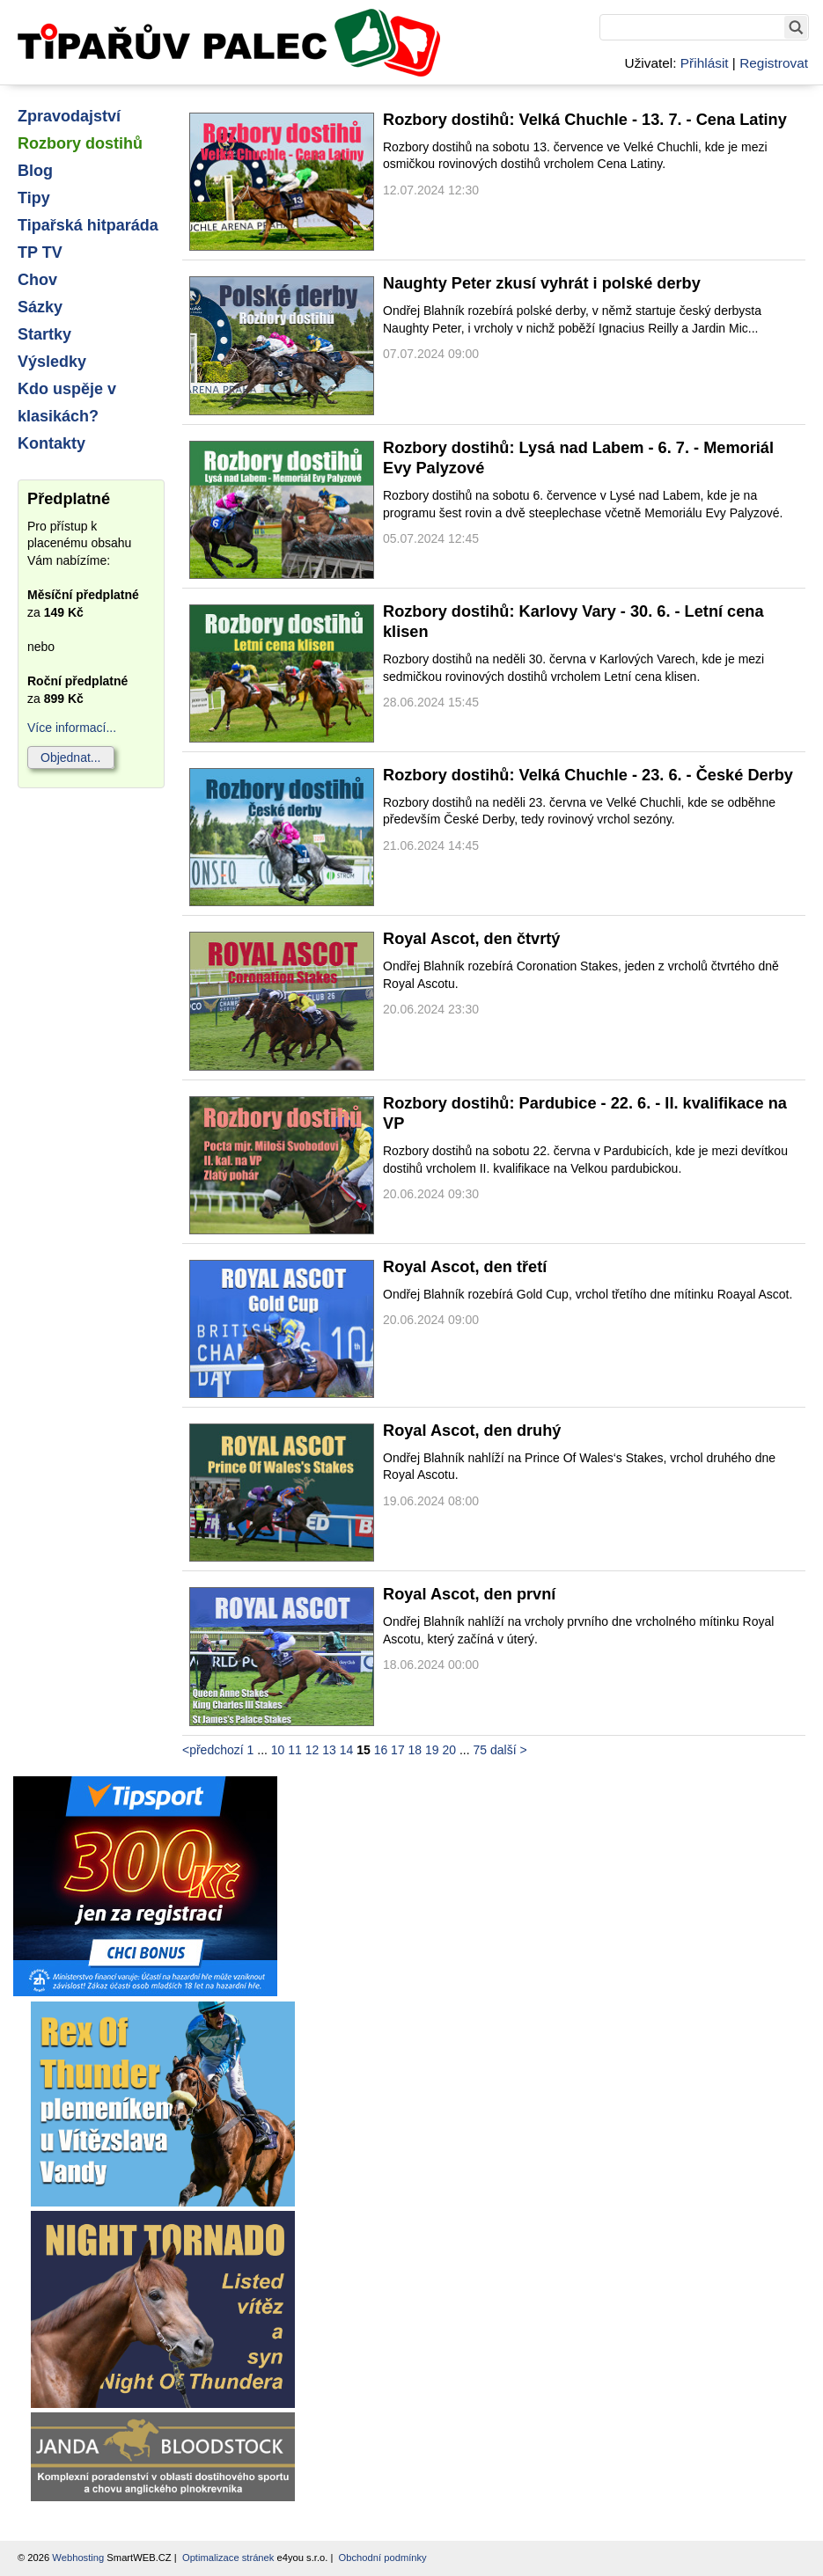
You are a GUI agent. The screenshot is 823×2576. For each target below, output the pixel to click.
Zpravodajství (69, 116)
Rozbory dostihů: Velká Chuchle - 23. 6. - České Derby (588, 775)
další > (508, 1750)
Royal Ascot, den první (469, 1594)
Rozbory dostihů (80, 143)
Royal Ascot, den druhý (472, 1430)
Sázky (40, 307)
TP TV (40, 252)
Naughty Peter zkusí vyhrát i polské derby (542, 283)
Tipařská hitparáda (88, 225)
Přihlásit (704, 62)
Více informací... (71, 728)
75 (481, 1750)
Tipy (34, 198)
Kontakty (51, 443)
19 (432, 1750)
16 (381, 1750)
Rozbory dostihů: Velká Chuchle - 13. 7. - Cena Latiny (585, 119)
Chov (37, 280)
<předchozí (213, 1750)
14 (347, 1750)
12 (312, 1750)
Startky (44, 334)
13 (329, 1750)
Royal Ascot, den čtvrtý (471, 939)
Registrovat (773, 62)
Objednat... (70, 757)
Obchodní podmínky (383, 2557)
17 (398, 1750)
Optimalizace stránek (228, 2557)
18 (415, 1750)
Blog (35, 170)
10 (278, 1750)
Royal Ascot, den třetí (465, 1267)
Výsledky (52, 361)
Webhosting (78, 2557)
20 (450, 1750)
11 (295, 1750)
